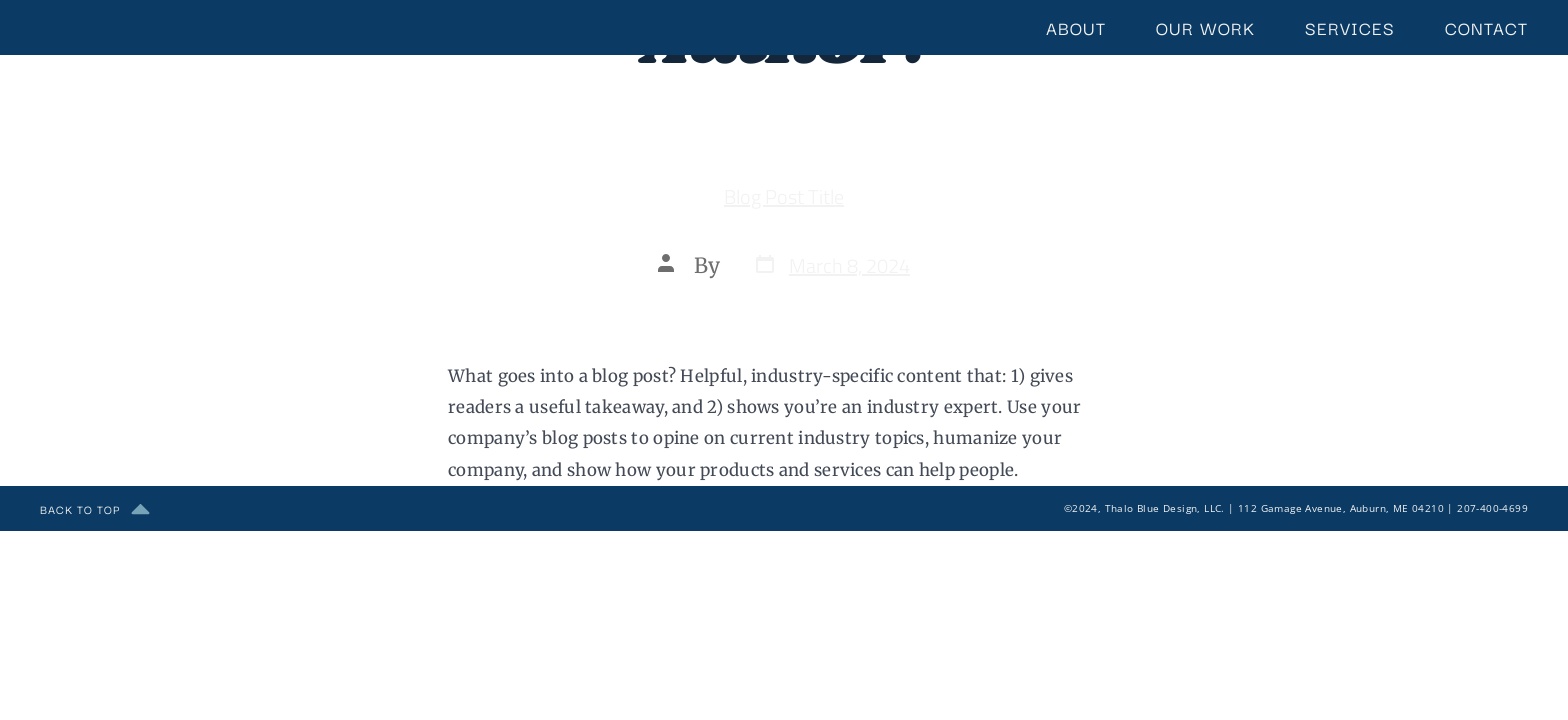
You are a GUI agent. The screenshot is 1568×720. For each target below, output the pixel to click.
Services (1350, 28)
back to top (80, 508)
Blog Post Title (784, 196)
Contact (1486, 28)
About (1076, 28)
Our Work (1205, 28)
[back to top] (140, 508)
